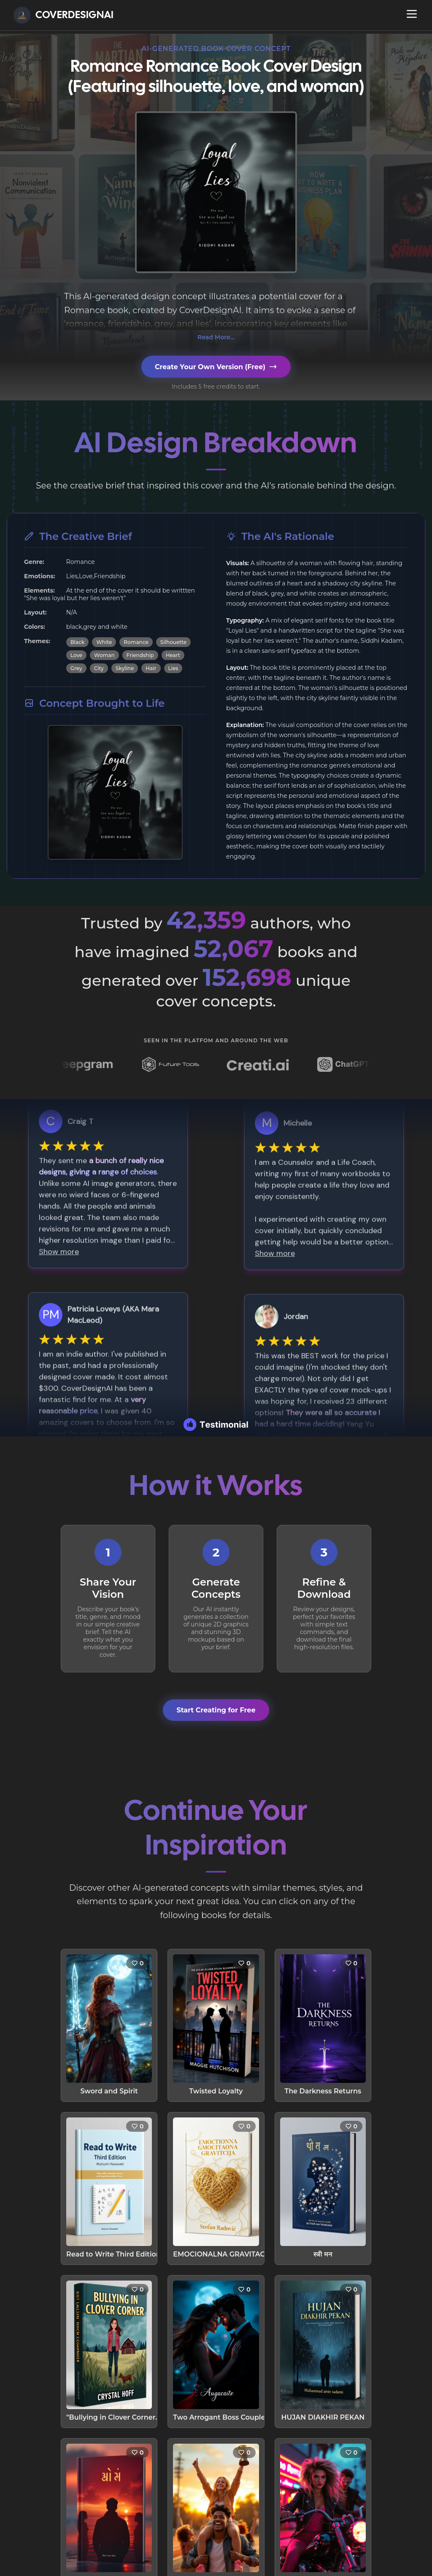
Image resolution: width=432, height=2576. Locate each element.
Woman (104, 655)
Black (77, 642)
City (99, 668)
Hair (151, 668)
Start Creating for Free (215, 1710)
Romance (136, 642)
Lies (173, 668)
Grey (76, 668)
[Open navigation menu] (411, 14)
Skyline (125, 668)
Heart (173, 655)
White (104, 642)
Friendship (140, 655)
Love (76, 655)
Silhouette (173, 642)
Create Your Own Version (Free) (216, 366)
